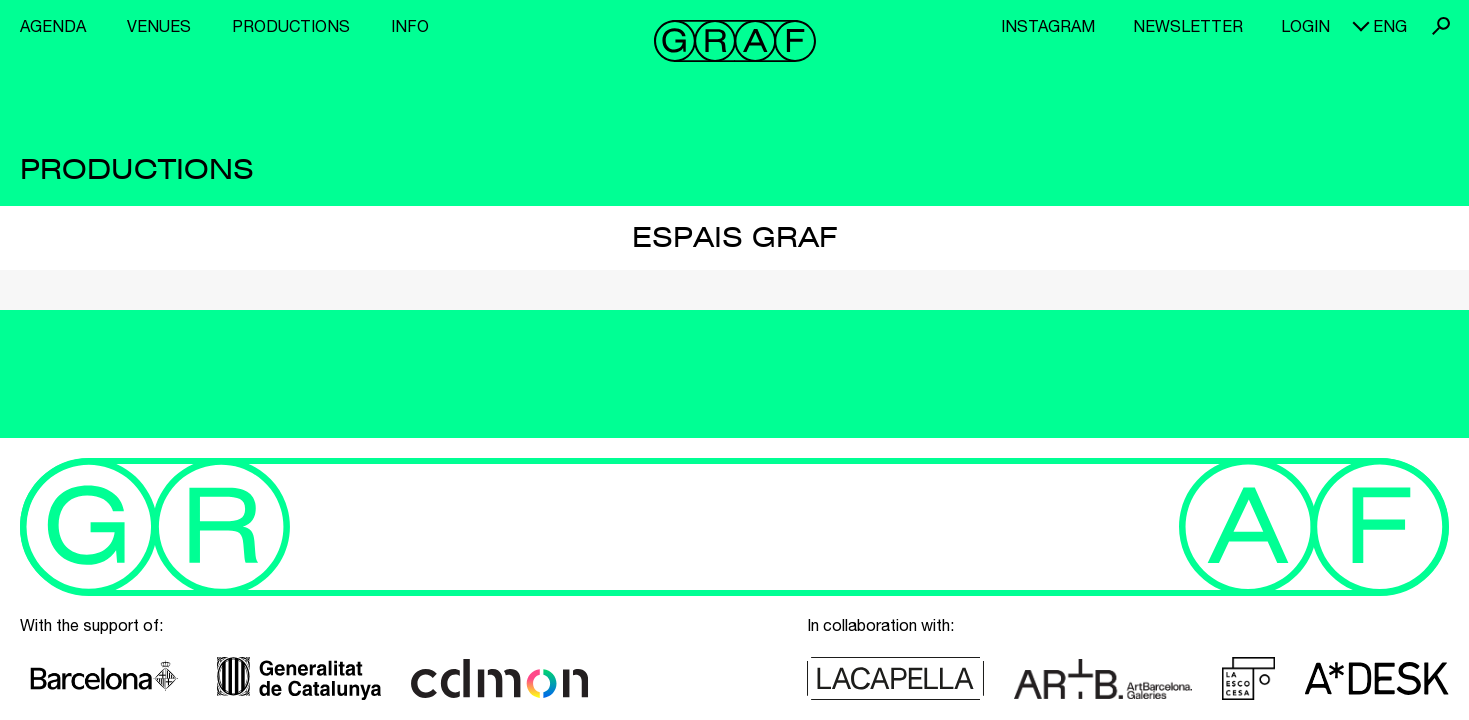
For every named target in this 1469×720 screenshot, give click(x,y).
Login (1305, 26)
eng (1390, 26)
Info (410, 26)
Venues (159, 26)
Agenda (53, 26)
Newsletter (1188, 26)
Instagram (1048, 26)
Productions (291, 26)
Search (1441, 26)
